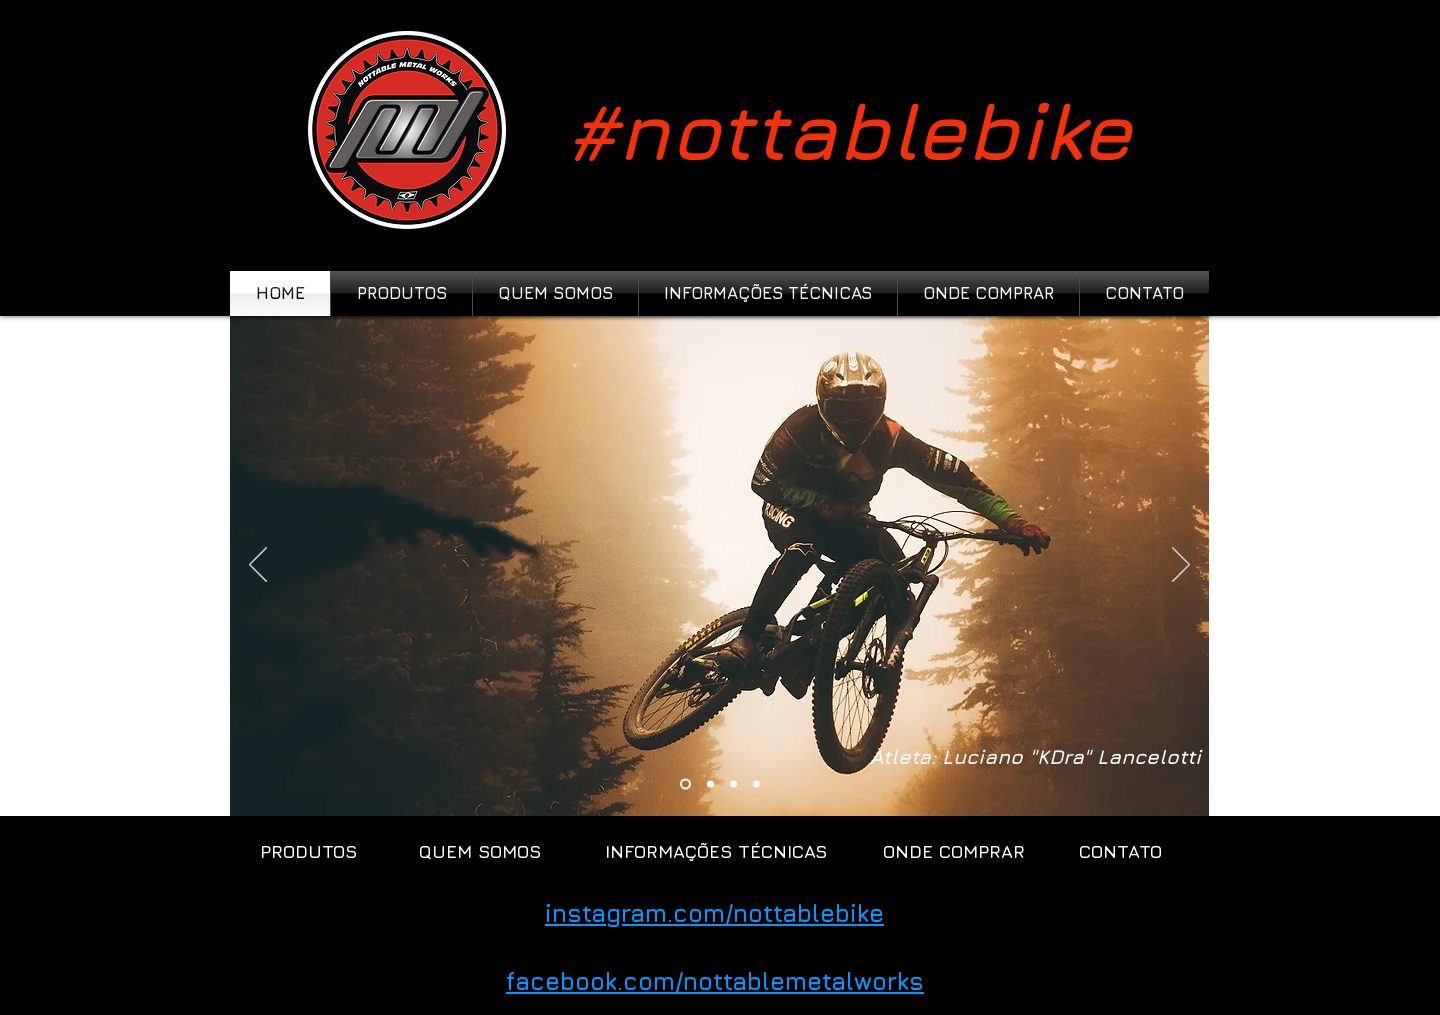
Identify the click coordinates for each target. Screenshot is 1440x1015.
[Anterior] (258, 566)
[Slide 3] (733, 784)
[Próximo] (1181, 566)
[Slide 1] (710, 784)
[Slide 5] (756, 784)
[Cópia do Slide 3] (685, 784)
